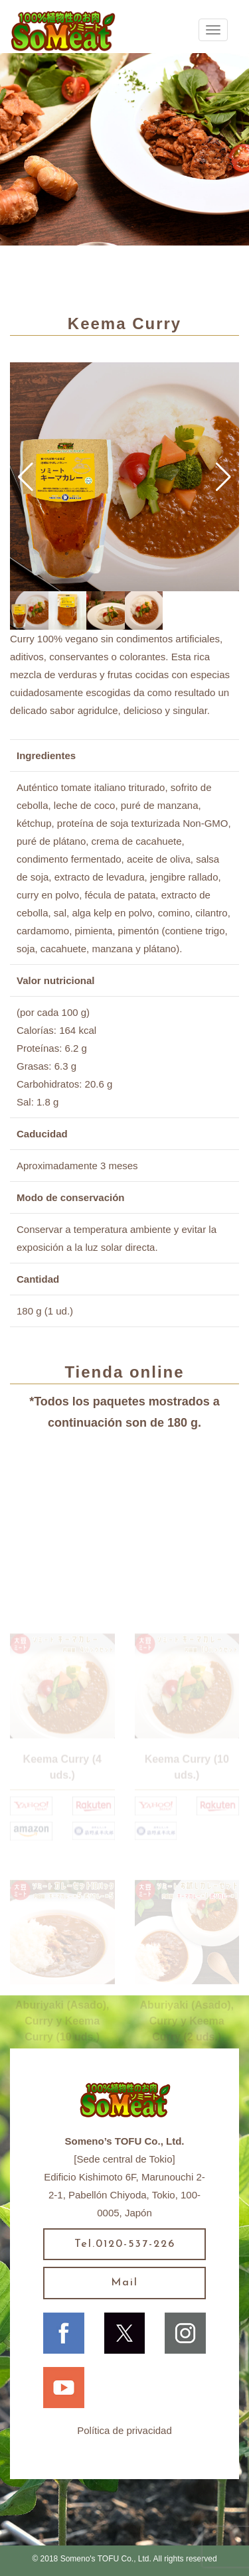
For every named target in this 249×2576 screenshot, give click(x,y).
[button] (26, 477)
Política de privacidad (124, 2430)
